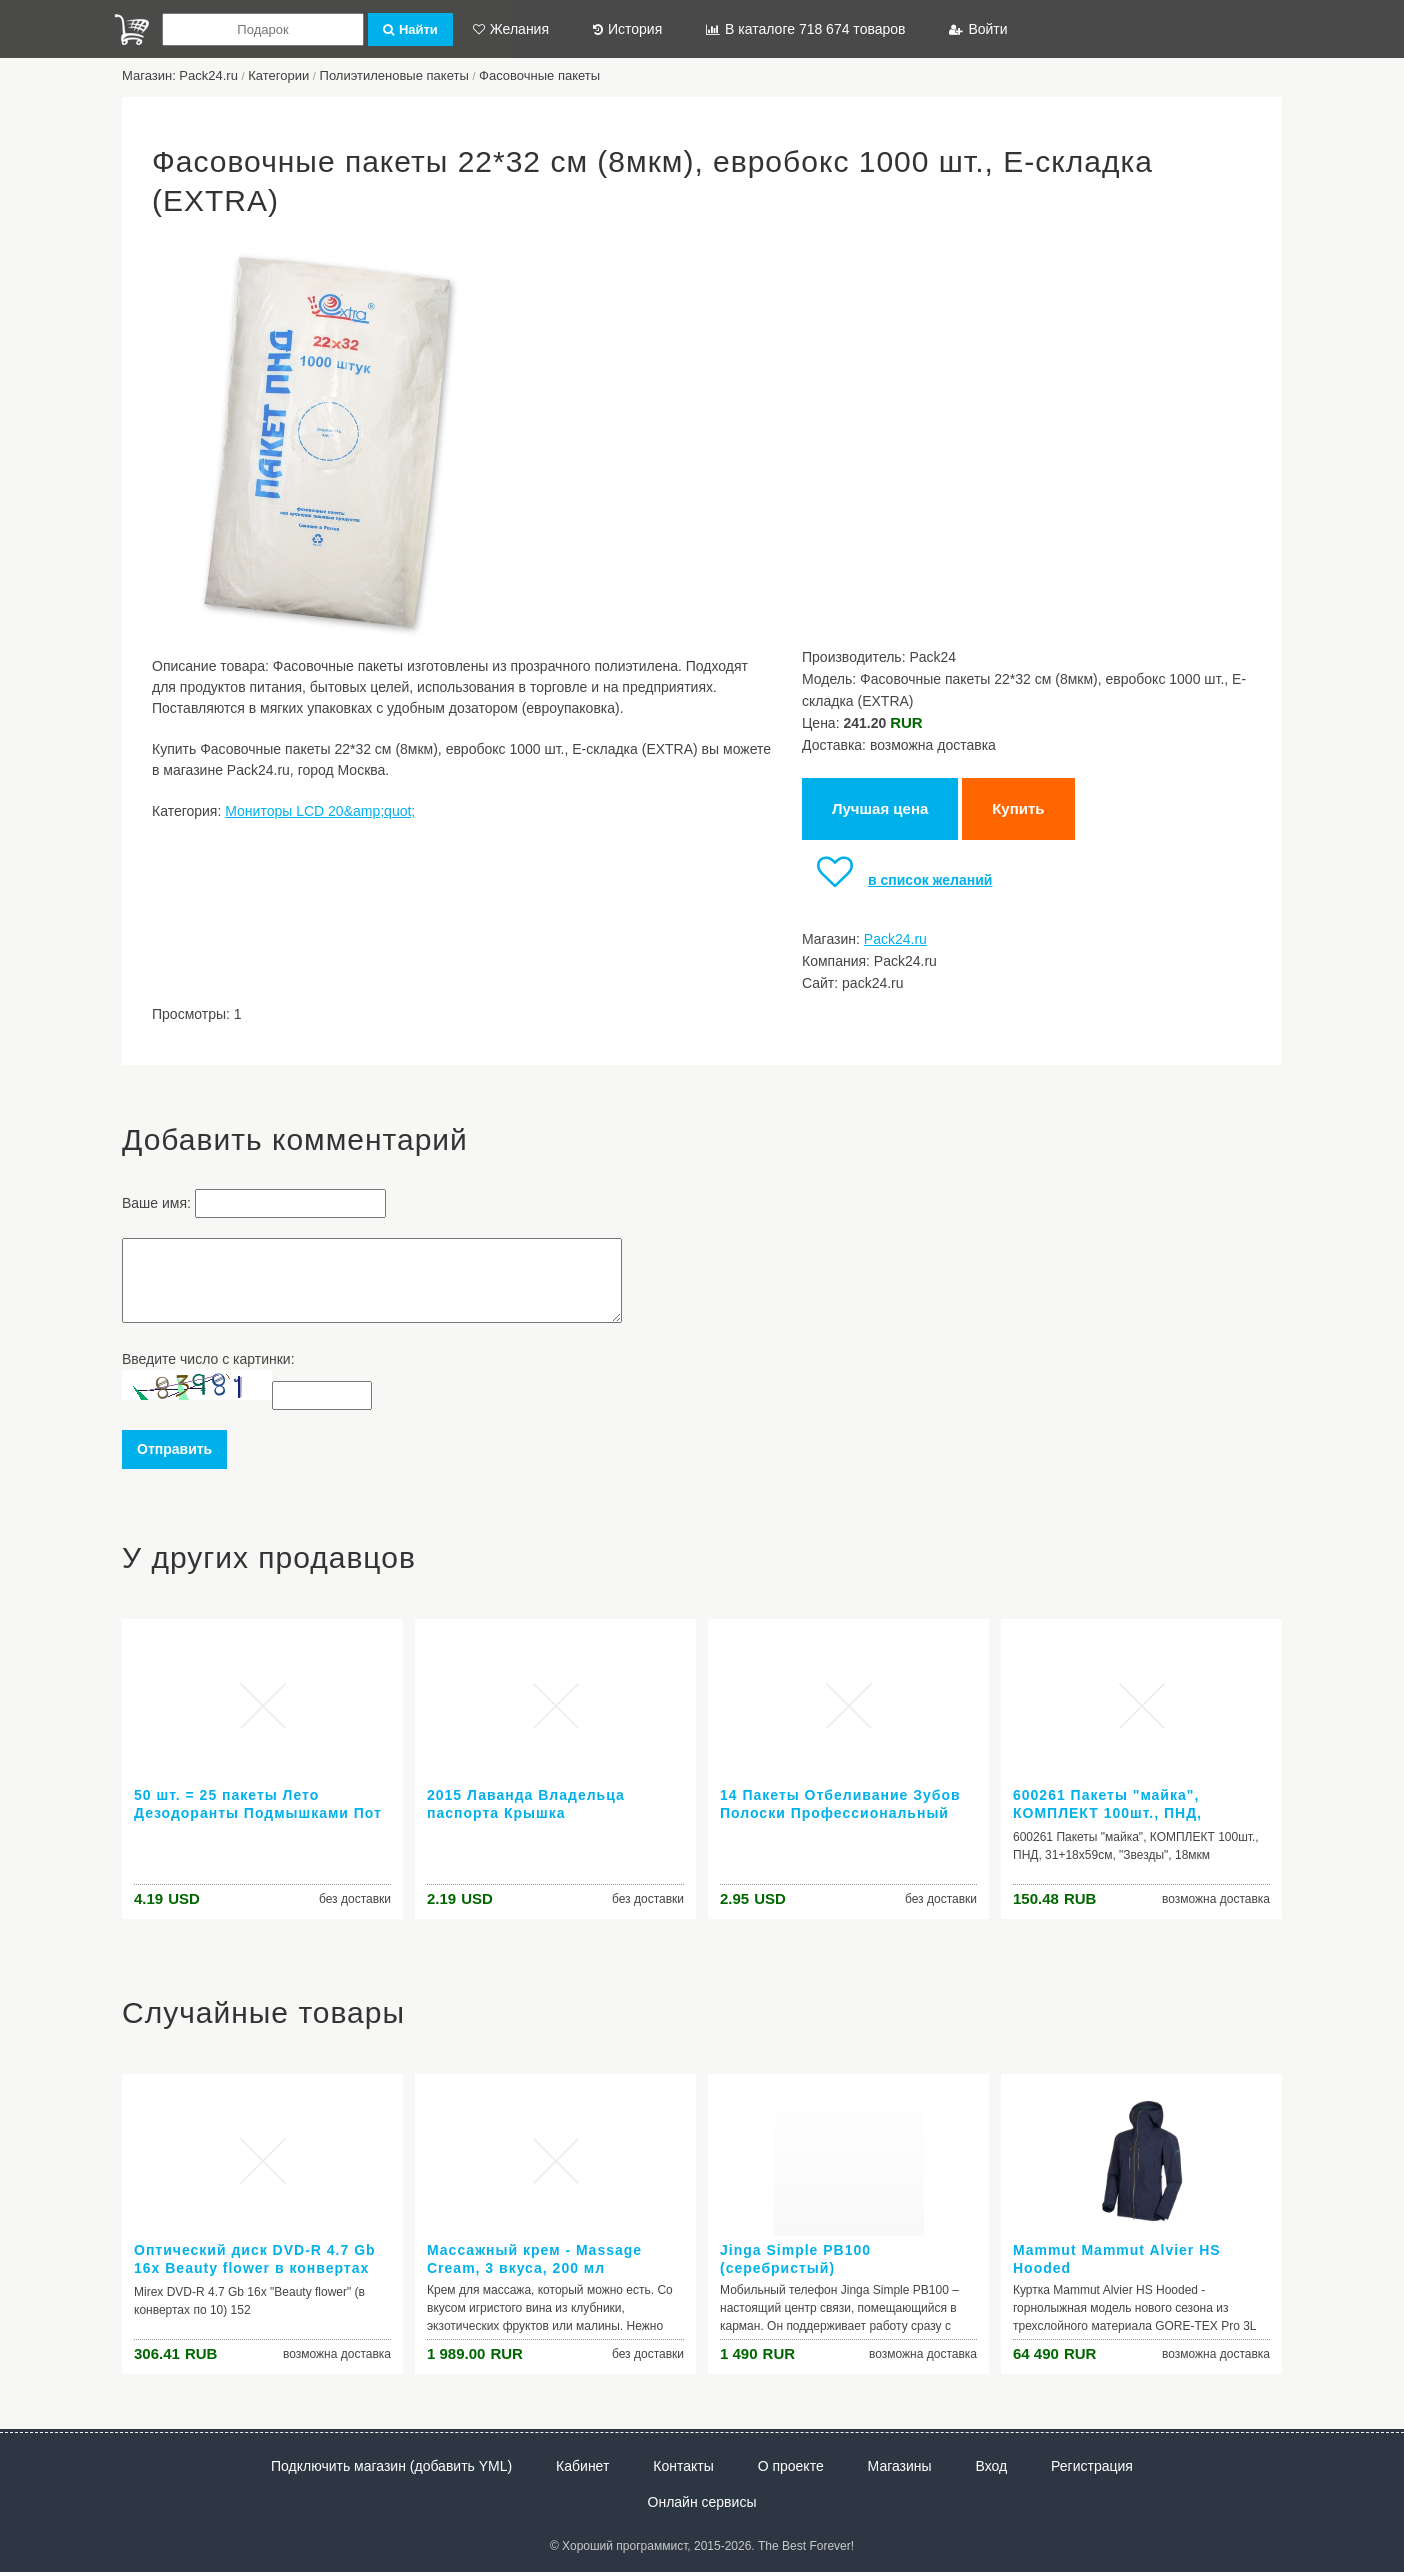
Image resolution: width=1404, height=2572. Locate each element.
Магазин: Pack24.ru (180, 75)
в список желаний (897, 880)
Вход (992, 2466)
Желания (511, 29)
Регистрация (1092, 2466)
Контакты (683, 2466)
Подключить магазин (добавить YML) (391, 2466)
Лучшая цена (880, 808)
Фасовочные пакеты (539, 75)
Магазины (900, 2466)
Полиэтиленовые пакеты (394, 75)
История (627, 29)
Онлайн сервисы (702, 2502)
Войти (978, 29)
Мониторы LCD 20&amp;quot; (320, 811)
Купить (1018, 808)
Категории (278, 75)
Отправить (174, 1449)
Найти (410, 29)
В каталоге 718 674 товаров (805, 29)
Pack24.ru (895, 939)
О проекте (791, 2466)
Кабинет (582, 2466)
